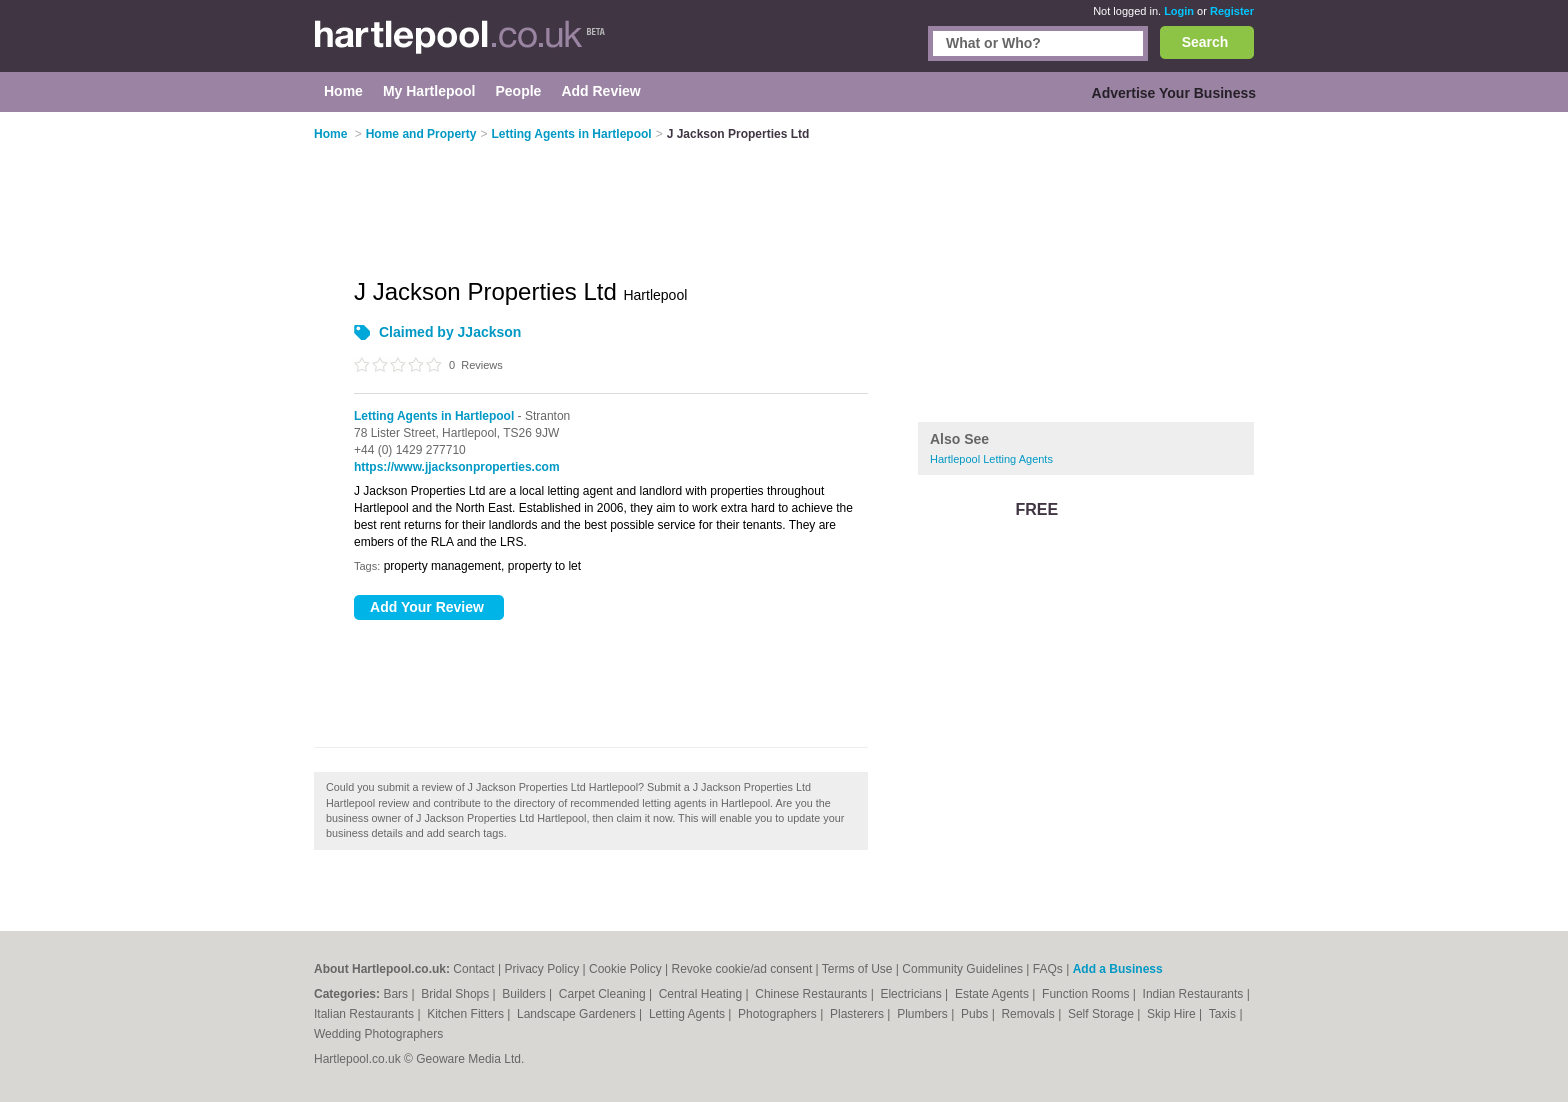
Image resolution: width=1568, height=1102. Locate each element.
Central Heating (702, 994)
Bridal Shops (456, 994)
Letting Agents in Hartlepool (434, 416)
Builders (525, 994)
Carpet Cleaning (604, 994)
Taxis (1224, 1014)
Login (1179, 11)
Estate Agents (993, 994)
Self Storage (1102, 1014)
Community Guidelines (962, 969)
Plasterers (858, 1014)
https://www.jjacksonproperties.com (457, 467)
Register (1232, 11)
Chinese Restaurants (812, 994)
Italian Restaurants (365, 1014)
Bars (397, 994)
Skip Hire (1173, 1014)
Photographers (779, 1014)
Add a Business (1118, 969)
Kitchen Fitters (467, 1014)
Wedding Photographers (378, 1034)
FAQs (1048, 969)
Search (1205, 42)
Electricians (912, 994)
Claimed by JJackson (450, 332)
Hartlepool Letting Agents (991, 459)
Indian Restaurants (1195, 994)
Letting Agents (688, 1014)
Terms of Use (857, 969)
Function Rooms (1087, 994)
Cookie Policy (625, 969)
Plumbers (924, 1014)
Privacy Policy (542, 969)
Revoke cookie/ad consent (741, 969)
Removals (1029, 1014)
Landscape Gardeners (578, 1014)
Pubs (976, 1014)
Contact (473, 969)
